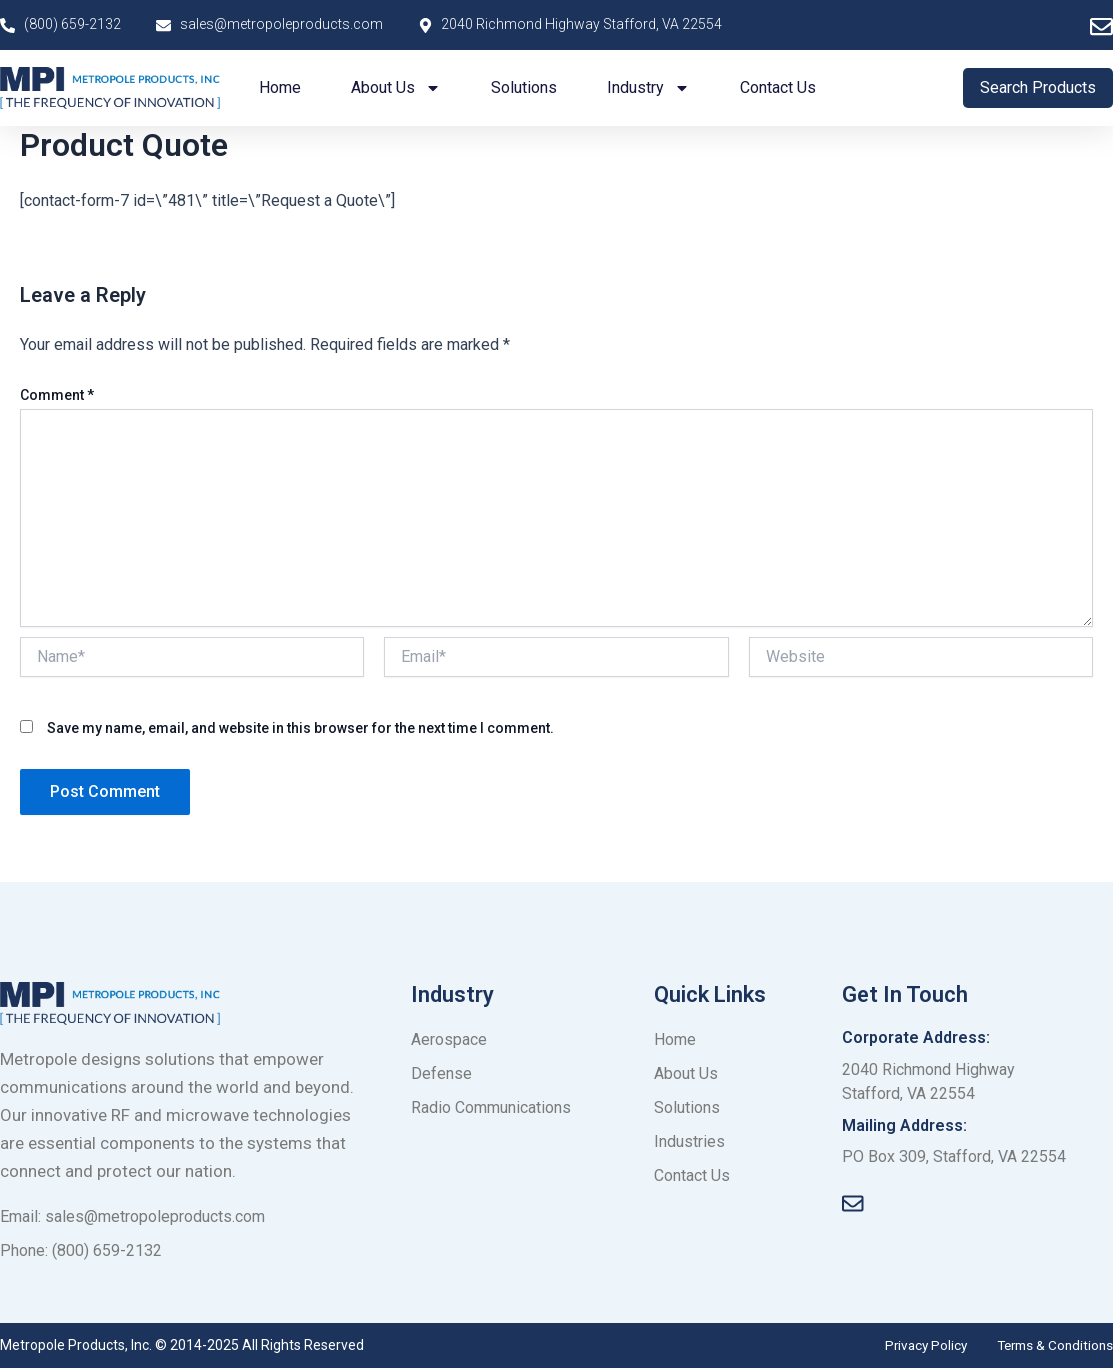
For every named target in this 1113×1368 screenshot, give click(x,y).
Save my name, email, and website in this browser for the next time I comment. (300, 728)
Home (280, 87)
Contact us (778, 87)
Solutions (524, 87)
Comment (57, 395)
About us (396, 88)
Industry (648, 88)
